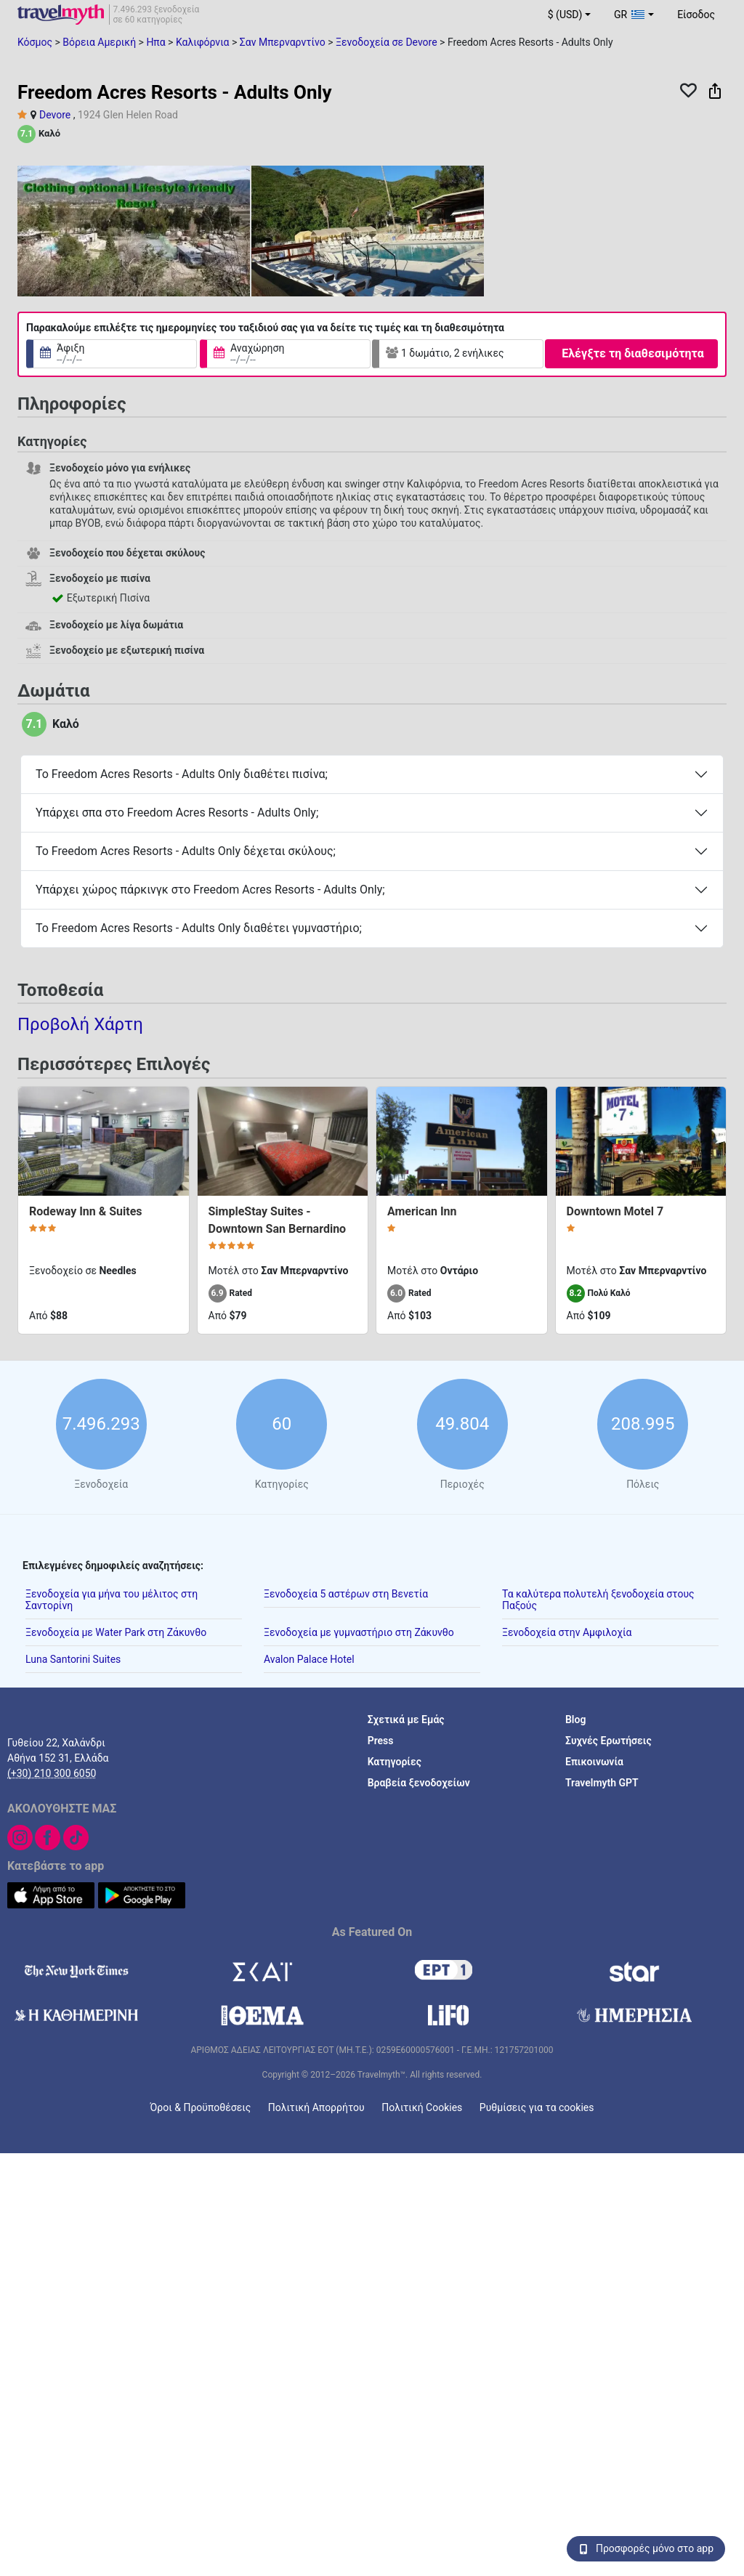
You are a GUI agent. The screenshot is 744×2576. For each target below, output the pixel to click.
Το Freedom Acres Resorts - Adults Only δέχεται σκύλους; (186, 851)
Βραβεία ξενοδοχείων (419, 1782)
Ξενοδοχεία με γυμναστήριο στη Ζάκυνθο (359, 1631)
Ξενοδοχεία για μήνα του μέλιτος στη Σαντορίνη (111, 1599)
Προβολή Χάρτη (80, 1024)
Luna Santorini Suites (73, 1658)
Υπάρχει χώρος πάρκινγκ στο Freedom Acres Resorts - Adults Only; (210, 889)
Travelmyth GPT (602, 1782)
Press (381, 1740)
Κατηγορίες (394, 1761)
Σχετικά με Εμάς (406, 1719)
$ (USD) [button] (565, 14)
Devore (54, 115)
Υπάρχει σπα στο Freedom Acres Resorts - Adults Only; (177, 812)
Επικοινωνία (594, 1761)
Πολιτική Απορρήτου (316, 2107)
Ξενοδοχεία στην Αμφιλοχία (566, 1631)
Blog (575, 1719)
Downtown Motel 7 (615, 1211)
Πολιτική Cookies (421, 2107)
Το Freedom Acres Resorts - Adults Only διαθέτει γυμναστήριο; (199, 928)
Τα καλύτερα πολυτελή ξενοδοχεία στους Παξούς (598, 1599)
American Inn (422, 1211)
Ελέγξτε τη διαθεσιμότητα (632, 353)
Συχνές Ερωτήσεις (608, 1740)
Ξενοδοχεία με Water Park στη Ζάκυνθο (115, 1631)
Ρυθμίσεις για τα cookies (537, 2107)
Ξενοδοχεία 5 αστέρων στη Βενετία (346, 1593)
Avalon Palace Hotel (309, 1658)
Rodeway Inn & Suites (85, 1211)
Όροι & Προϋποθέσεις (200, 2107)
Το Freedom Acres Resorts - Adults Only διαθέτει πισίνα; (182, 774)
